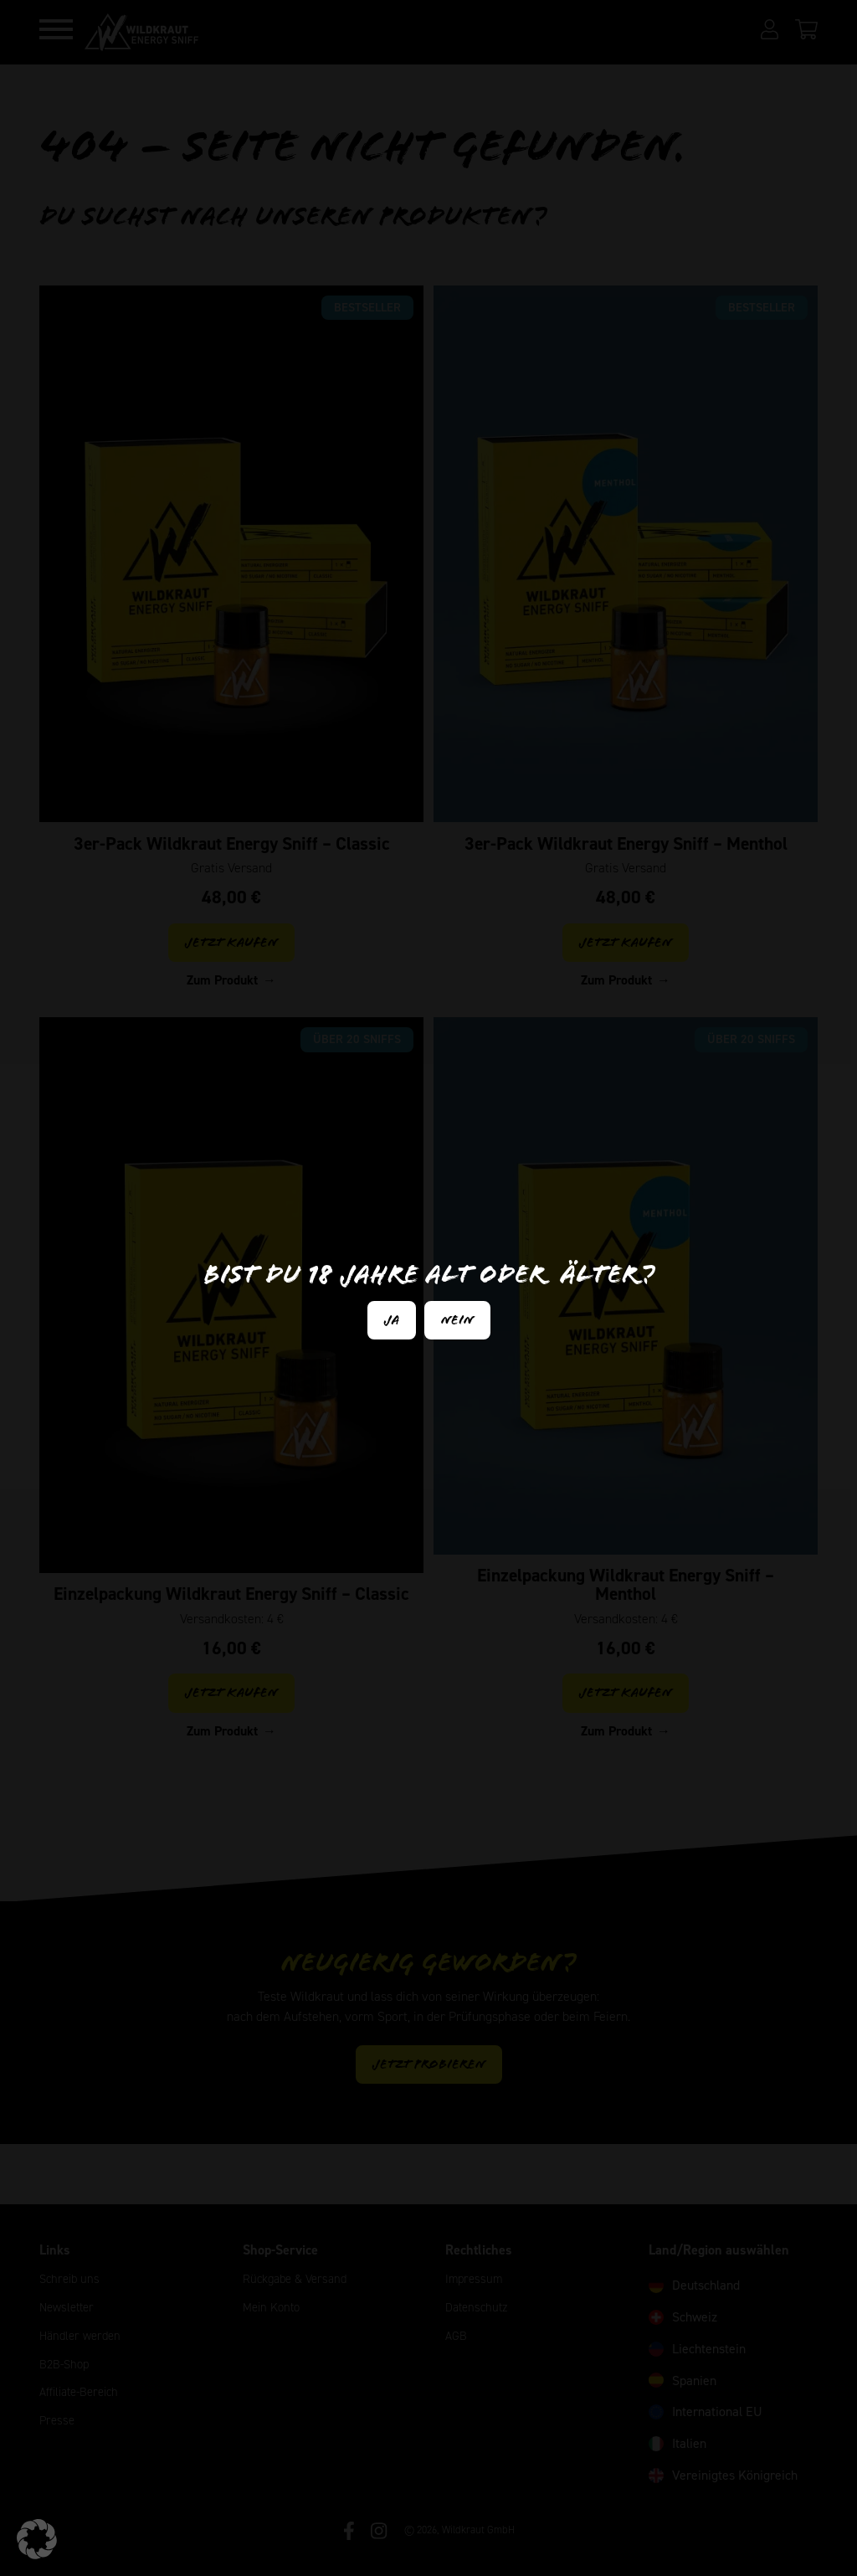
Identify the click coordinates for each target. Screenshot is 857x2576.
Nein (457, 1320)
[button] (37, 2539)
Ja (391, 1320)
